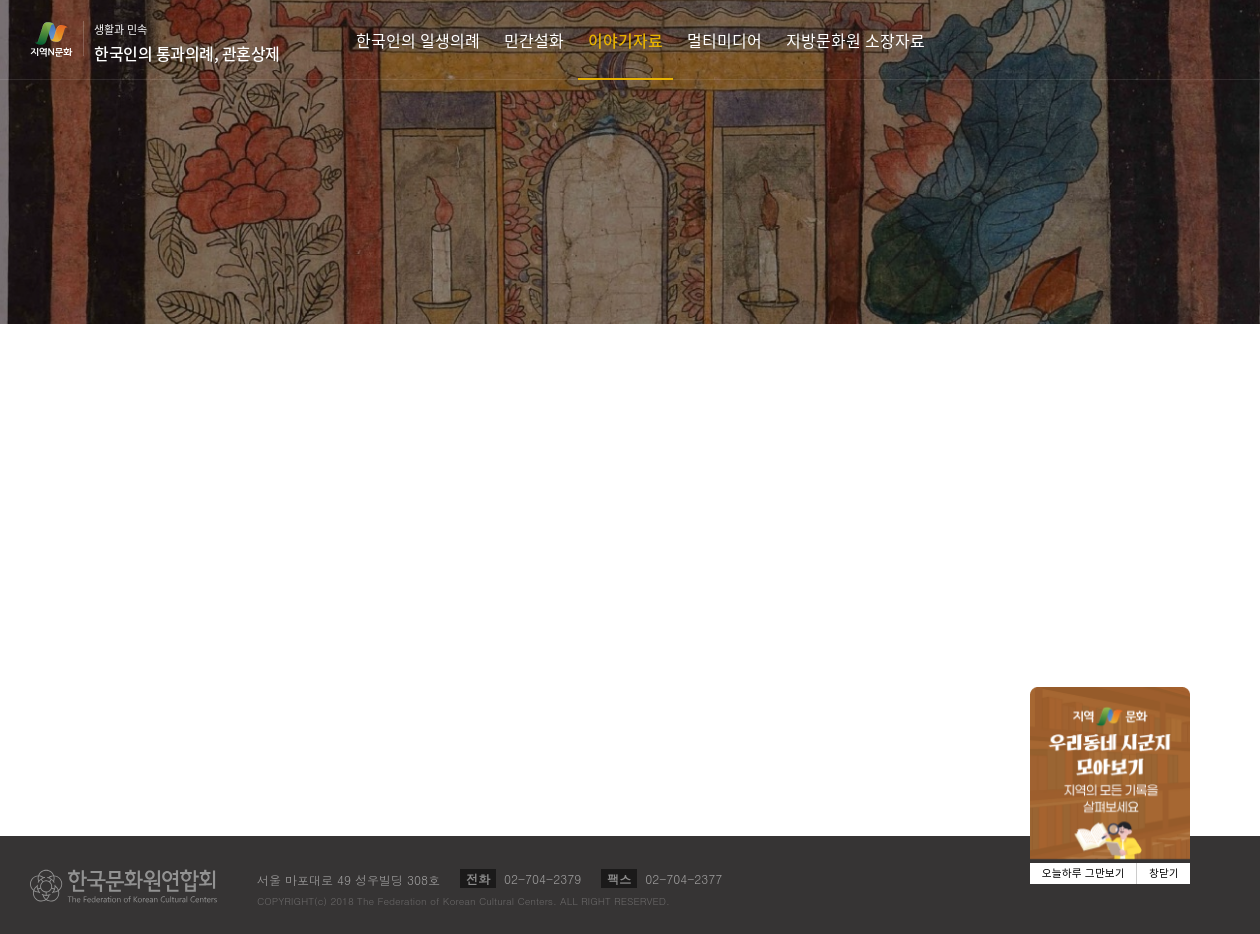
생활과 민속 (187, 43)
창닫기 (1164, 873)
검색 (1236, 39)
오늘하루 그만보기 (1083, 873)
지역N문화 (62, 39)
